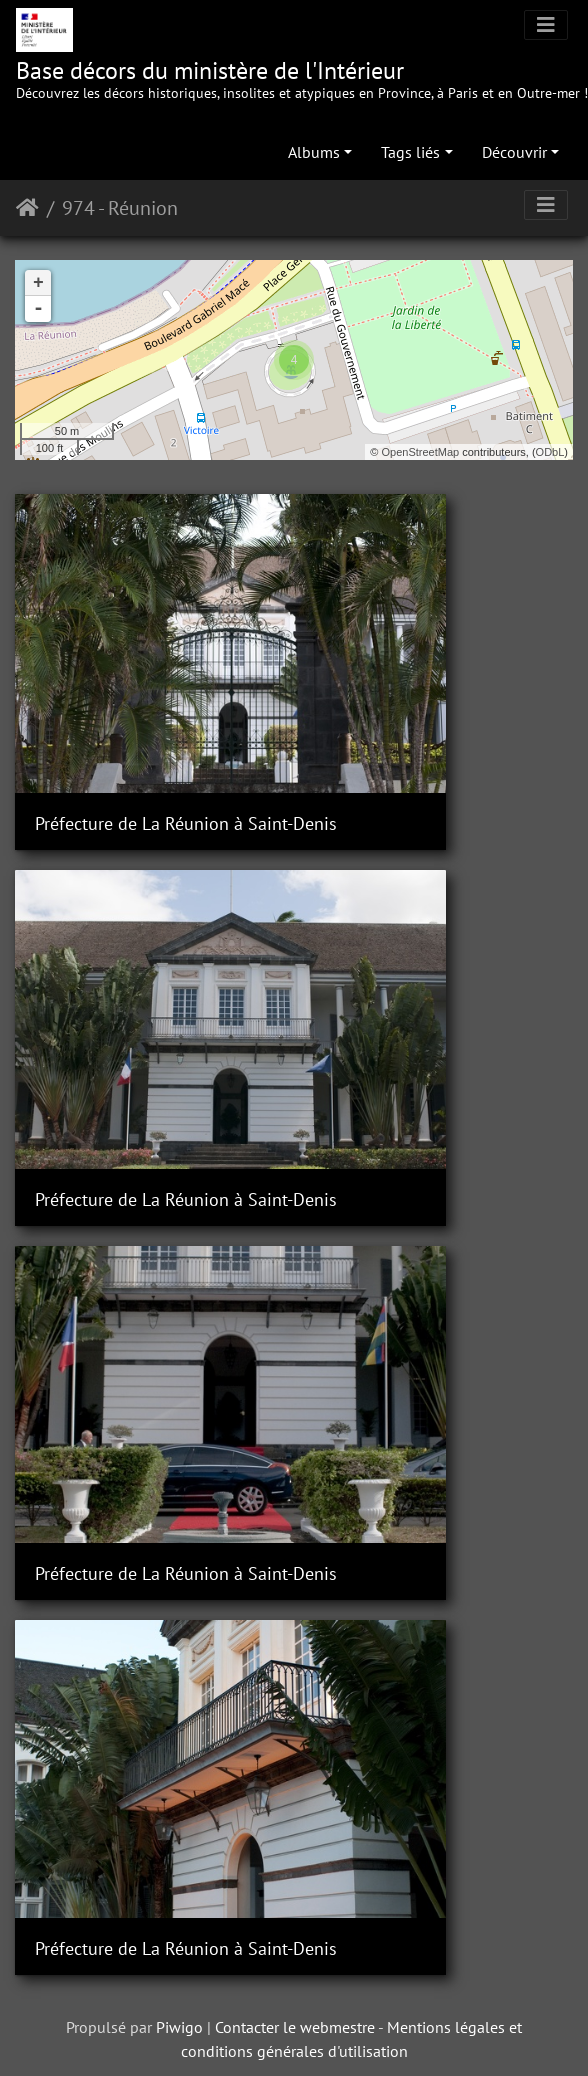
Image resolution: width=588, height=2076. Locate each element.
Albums (314, 152)
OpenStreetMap (421, 452)
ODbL (550, 452)
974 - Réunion (120, 208)
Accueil (27, 208)
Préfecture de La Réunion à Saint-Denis (147, 707)
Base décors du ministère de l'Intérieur (302, 79)
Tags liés (410, 152)
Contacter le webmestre (295, 1046)
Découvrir (514, 152)
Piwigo (179, 1046)
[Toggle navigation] (546, 25)
